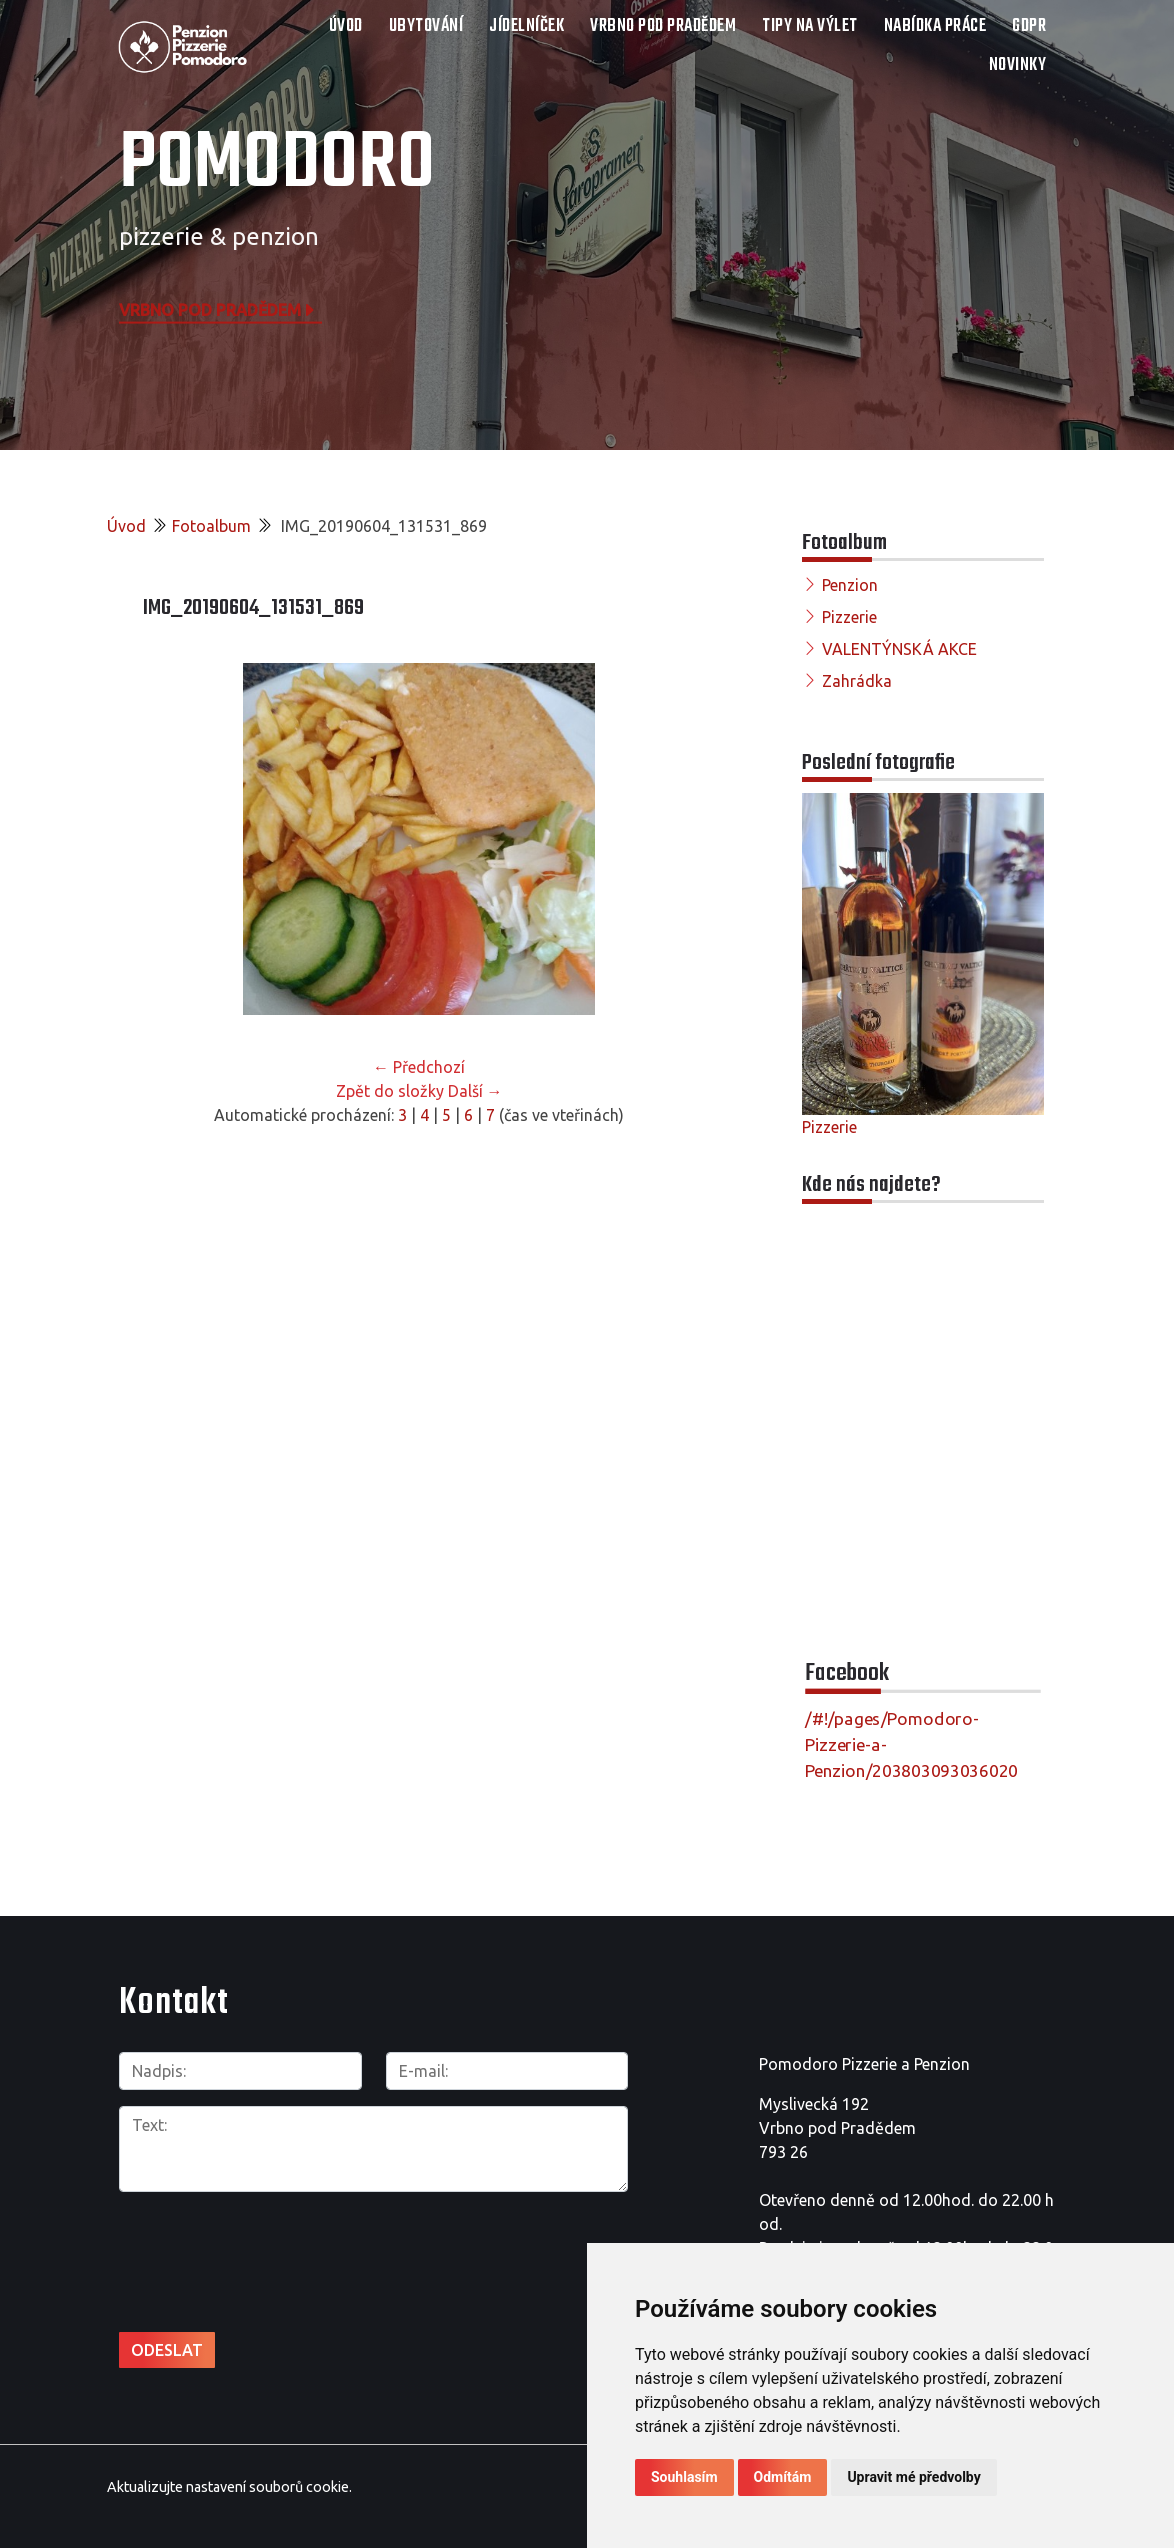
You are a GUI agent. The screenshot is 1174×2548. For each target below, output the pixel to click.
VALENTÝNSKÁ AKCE (899, 649)
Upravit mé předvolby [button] (913, 2477)
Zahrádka (857, 681)
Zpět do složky (390, 1091)
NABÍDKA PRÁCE (935, 26)
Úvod (346, 26)
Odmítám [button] (783, 2477)
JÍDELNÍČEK (526, 26)
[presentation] (225, 2239)
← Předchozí (419, 1067)
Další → (475, 1091)
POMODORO (277, 165)
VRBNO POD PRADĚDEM (663, 26)
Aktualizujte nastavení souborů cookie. (229, 2487)
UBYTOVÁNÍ (426, 26)
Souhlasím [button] (684, 2477)
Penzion (850, 585)
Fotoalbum (211, 526)
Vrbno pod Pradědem (218, 309)
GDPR (1029, 26)
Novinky (1018, 65)
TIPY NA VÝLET (810, 26)
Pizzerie (849, 617)
